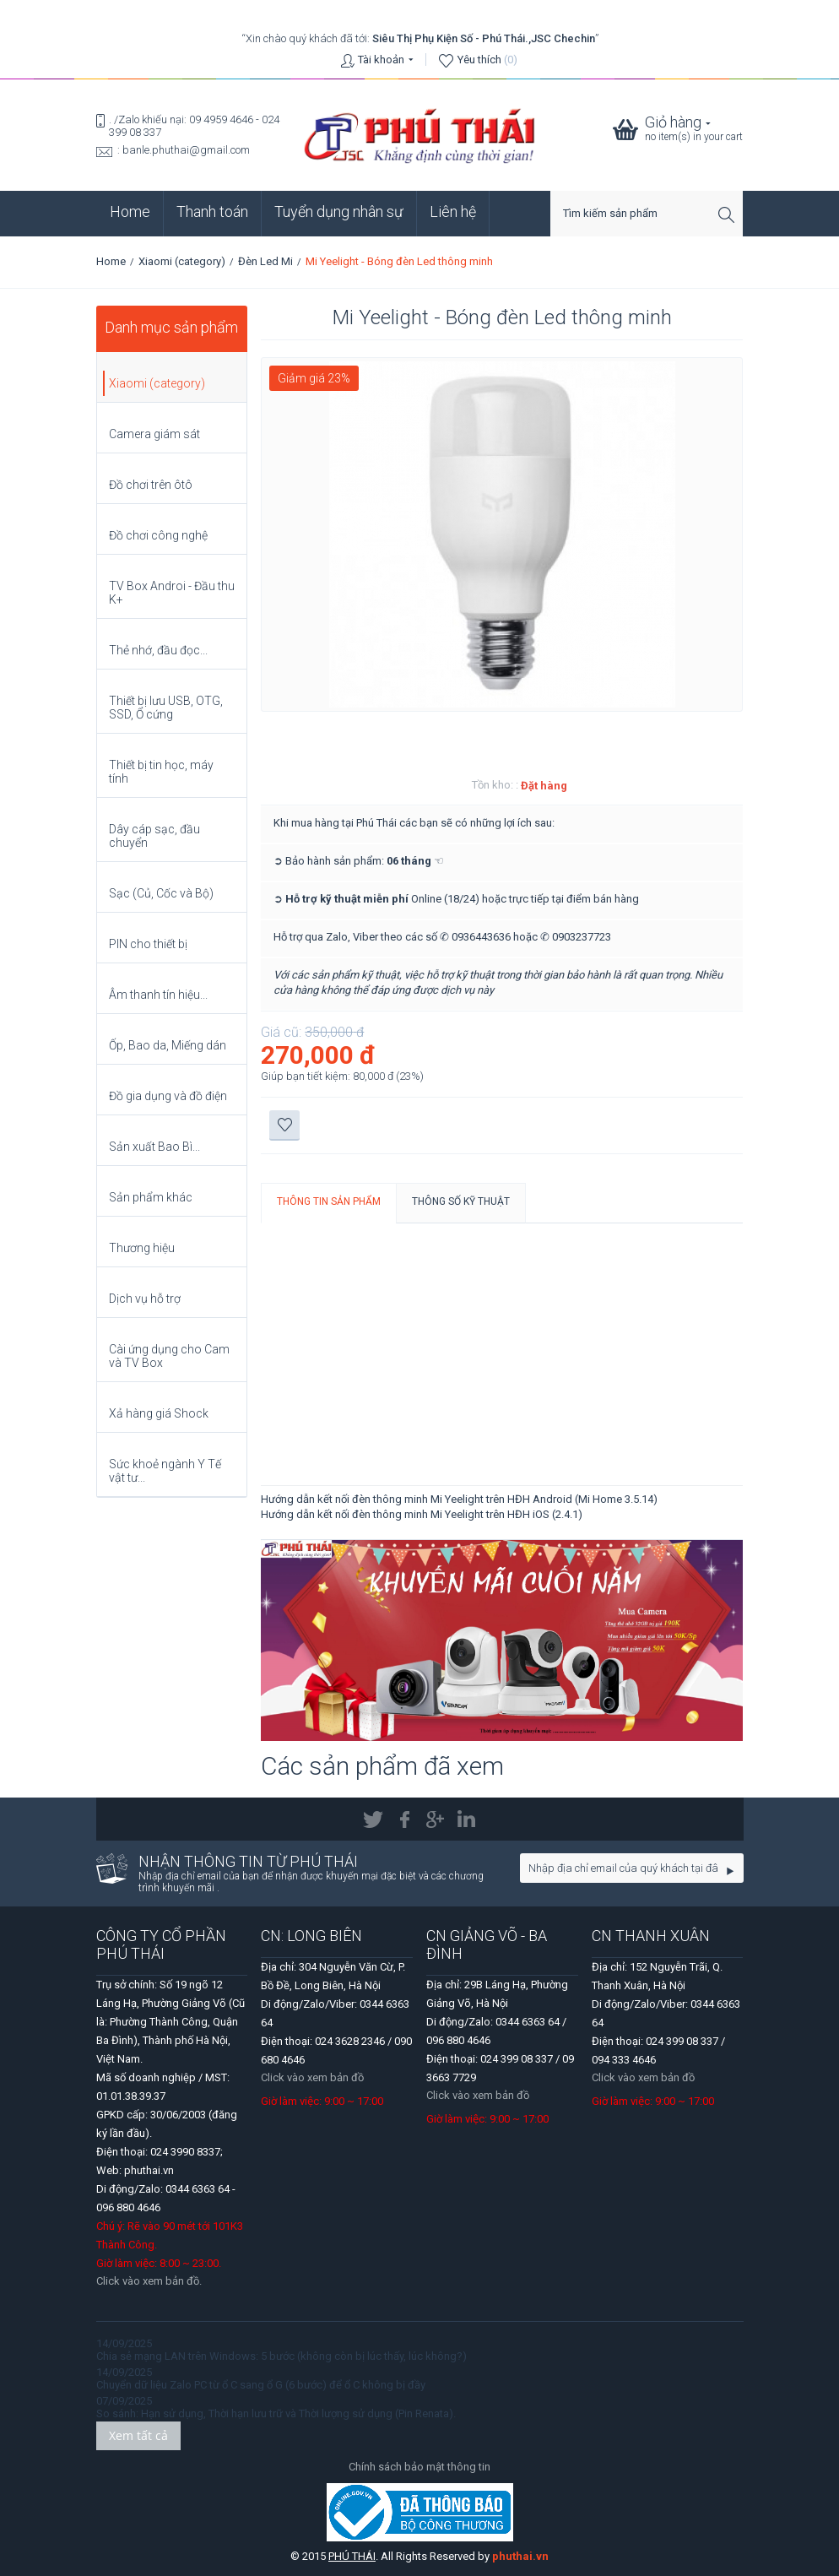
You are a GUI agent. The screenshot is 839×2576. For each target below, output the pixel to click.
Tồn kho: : (495, 784)
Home (130, 211)
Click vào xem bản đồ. (149, 2281)
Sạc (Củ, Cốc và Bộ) (161, 893)
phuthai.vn (520, 2556)
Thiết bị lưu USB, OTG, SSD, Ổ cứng (166, 707)
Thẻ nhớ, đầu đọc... (158, 650)
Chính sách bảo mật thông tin (419, 2466)
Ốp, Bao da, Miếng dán (167, 1045)
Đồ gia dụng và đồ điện (168, 1096)
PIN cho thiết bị (148, 944)
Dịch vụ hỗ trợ (145, 1298)
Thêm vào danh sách (285, 1124)
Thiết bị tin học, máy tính (161, 771)
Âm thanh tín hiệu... (158, 994)
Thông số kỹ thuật (461, 1201)
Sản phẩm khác (150, 1197)
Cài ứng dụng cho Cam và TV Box (169, 1355)
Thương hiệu (142, 1248)
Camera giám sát (154, 434)
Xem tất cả (138, 2435)
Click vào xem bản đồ (312, 2077)
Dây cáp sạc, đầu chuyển (154, 835)
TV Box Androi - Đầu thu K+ (172, 592)
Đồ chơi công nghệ (158, 535)
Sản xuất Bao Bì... (154, 1146)
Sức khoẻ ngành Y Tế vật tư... (165, 1470)
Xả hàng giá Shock (158, 1413)
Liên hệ (453, 211)
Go (730, 1871)
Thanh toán (212, 211)
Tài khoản (381, 59)
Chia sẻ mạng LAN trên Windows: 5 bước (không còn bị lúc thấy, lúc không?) (281, 2356)
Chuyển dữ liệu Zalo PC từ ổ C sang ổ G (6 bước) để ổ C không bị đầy (260, 2384)
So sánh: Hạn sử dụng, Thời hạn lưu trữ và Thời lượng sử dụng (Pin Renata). (276, 2413)
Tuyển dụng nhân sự (338, 211)
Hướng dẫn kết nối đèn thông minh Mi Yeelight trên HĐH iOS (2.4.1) (421, 1514)
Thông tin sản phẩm (329, 1201)
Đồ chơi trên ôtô (150, 484)
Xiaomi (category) (181, 261)
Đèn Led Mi (265, 261)
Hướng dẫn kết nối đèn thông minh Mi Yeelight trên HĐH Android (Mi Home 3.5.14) (459, 1499)
